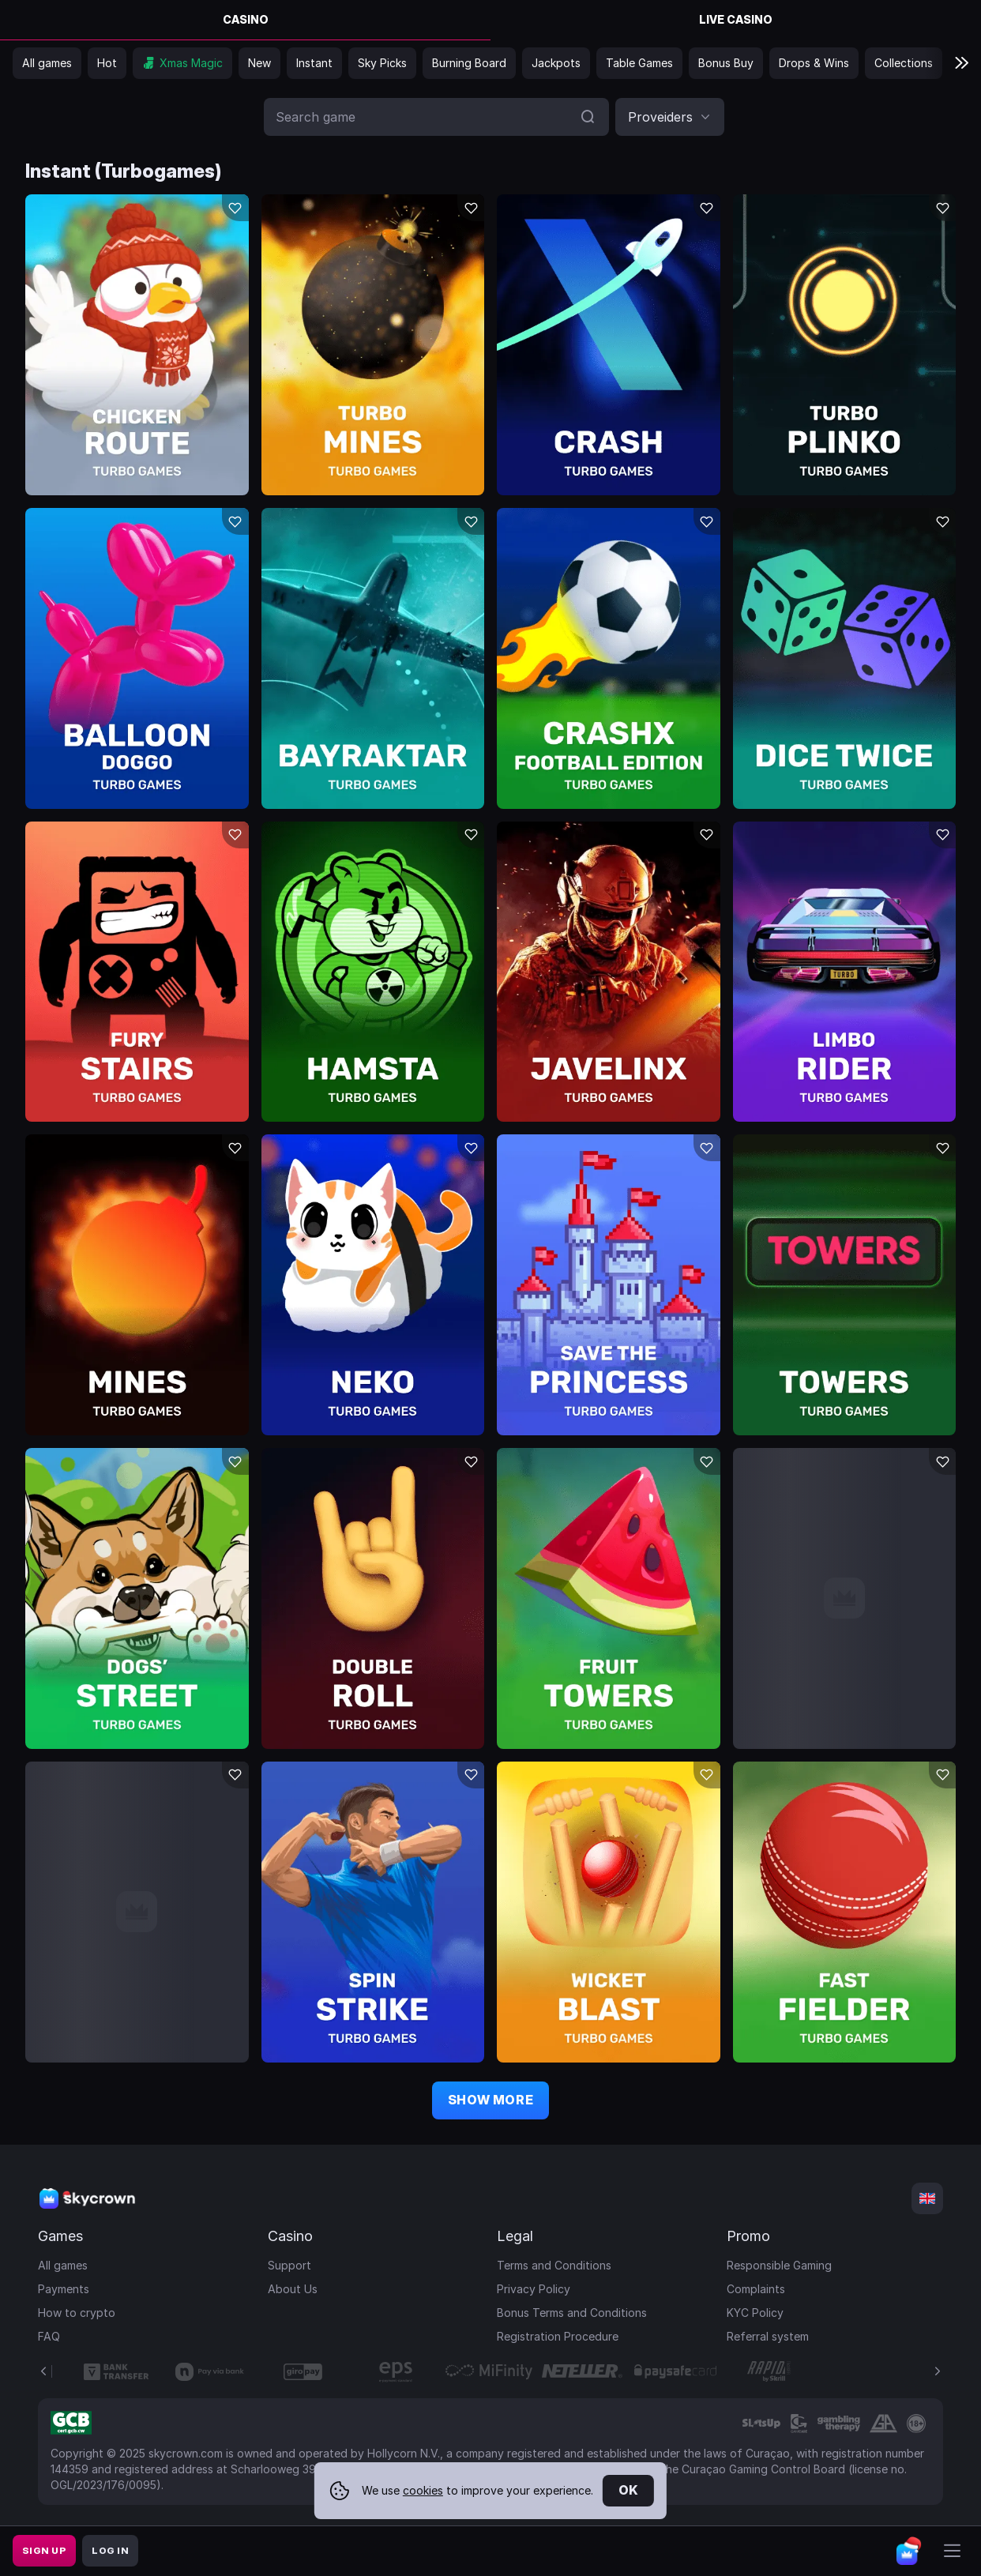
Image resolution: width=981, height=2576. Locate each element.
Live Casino (735, 19)
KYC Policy (755, 2312)
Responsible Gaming (779, 2265)
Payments (63, 2289)
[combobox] (669, 117)
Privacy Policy (533, 2289)
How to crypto (76, 2312)
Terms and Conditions (554, 2265)
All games (63, 2265)
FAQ (49, 2336)
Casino (246, 19)
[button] (669, 117)
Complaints (756, 2289)
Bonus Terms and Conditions (572, 2312)
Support (289, 2265)
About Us (293, 2289)
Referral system (768, 2336)
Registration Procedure (557, 2336)
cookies (423, 2490)
